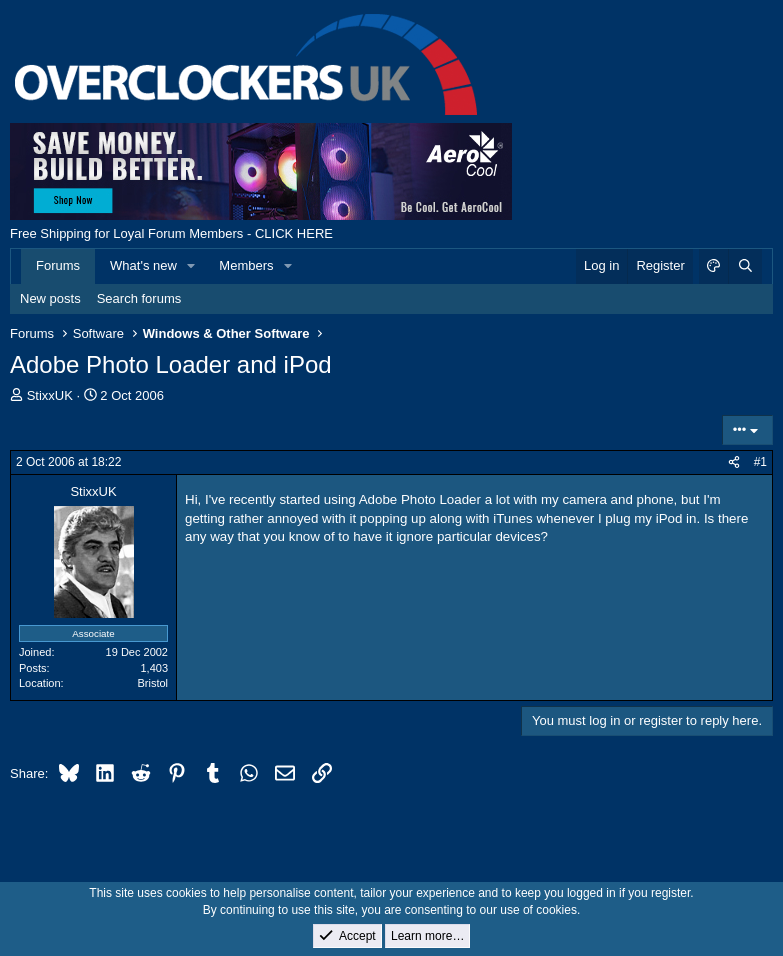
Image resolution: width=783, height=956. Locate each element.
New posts (50, 298)
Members (246, 265)
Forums (58, 265)
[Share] (734, 462)
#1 (760, 462)
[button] (192, 266)
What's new (143, 265)
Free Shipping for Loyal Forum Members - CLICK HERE (171, 233)
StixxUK (50, 395)
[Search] (745, 266)
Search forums (139, 298)
